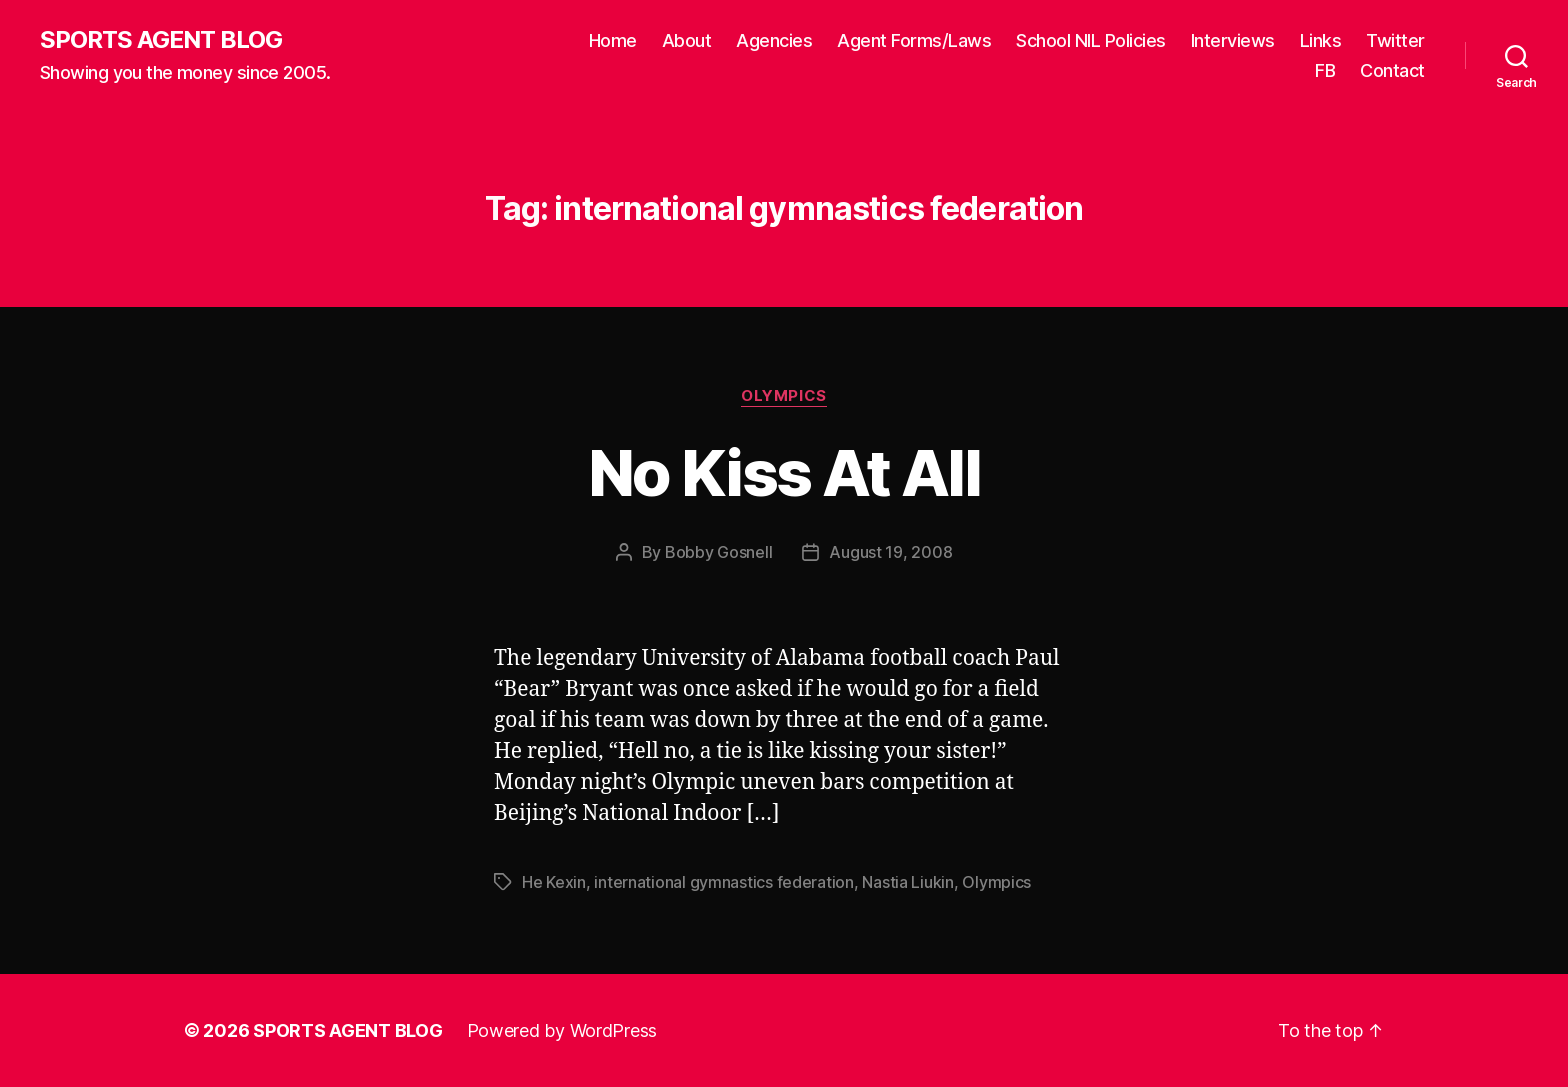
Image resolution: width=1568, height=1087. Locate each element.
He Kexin (554, 882)
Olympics (783, 396)
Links (1321, 40)
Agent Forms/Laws (914, 40)
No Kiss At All (784, 472)
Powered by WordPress (562, 1030)
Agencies (774, 40)
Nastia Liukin (908, 882)
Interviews (1233, 40)
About (687, 40)
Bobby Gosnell (719, 552)
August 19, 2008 (890, 552)
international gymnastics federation (724, 882)
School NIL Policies (1091, 40)
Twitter (1395, 40)
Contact (1392, 70)
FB (1325, 70)
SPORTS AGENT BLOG (161, 40)
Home (613, 40)
